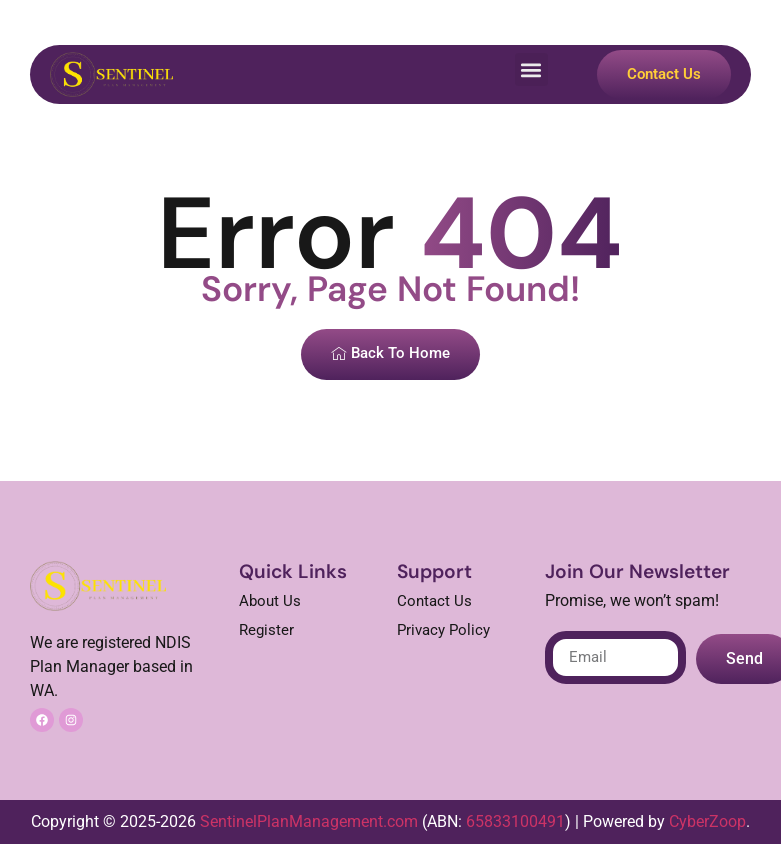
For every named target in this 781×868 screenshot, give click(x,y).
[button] (531, 69)
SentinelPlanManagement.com (309, 821)
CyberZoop (707, 821)
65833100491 (515, 821)
